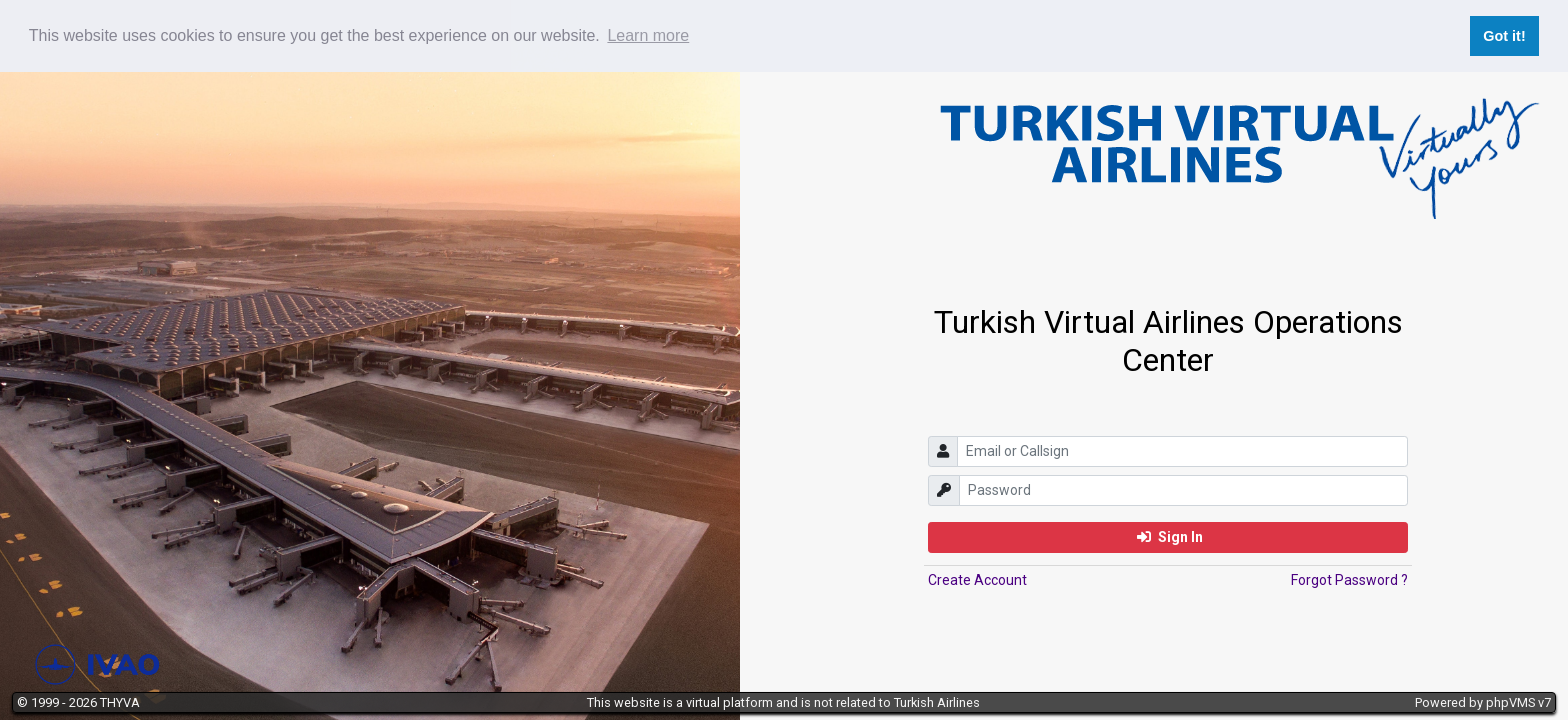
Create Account (977, 580)
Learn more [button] (648, 35)
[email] (1182, 451)
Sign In (1170, 537)
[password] (1183, 490)
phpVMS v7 (1518, 702)
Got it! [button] (1504, 36)
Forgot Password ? (1349, 580)
